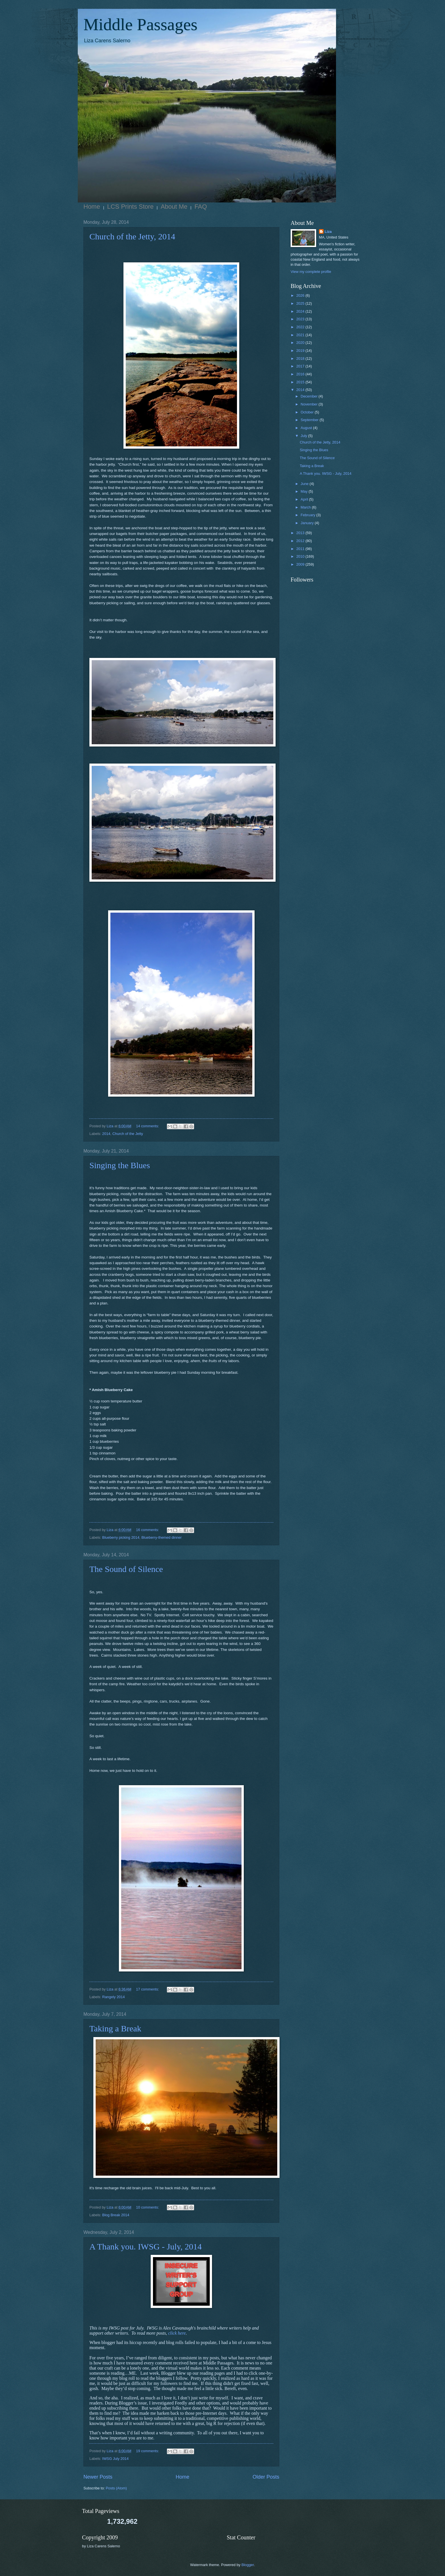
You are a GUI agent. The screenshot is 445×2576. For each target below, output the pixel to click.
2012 (300, 541)
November (309, 404)
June (305, 484)
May (304, 491)
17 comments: (148, 1989)
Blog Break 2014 (115, 2215)
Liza (328, 231)
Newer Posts (97, 2477)
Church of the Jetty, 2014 (132, 236)
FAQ (200, 206)
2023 (300, 319)
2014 (106, 1134)
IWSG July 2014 (115, 2458)
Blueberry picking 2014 (120, 1537)
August (307, 428)
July (304, 436)
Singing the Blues (119, 1165)
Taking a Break (115, 2028)
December (309, 396)
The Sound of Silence (126, 1569)
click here (177, 2333)
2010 (300, 556)
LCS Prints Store (130, 206)
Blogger (248, 2565)
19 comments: (148, 2451)
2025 (300, 303)
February (308, 515)
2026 (300, 295)
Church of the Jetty (127, 1134)
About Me (174, 206)
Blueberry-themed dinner (161, 1537)
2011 (300, 549)
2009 (300, 564)
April (305, 499)
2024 (300, 311)
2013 (300, 533)
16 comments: (148, 1530)
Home (91, 206)
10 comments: (148, 2207)
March (306, 507)
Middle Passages (140, 24)
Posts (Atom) (116, 2488)
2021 (300, 335)
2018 (300, 358)
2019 (300, 350)
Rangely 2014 (113, 1997)
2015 (300, 382)
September (310, 420)
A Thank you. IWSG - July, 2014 (145, 2246)
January (307, 523)
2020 (300, 342)
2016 (300, 374)
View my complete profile (311, 271)
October (307, 412)
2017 (300, 366)
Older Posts (266, 2477)
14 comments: (148, 1126)
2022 (300, 327)
